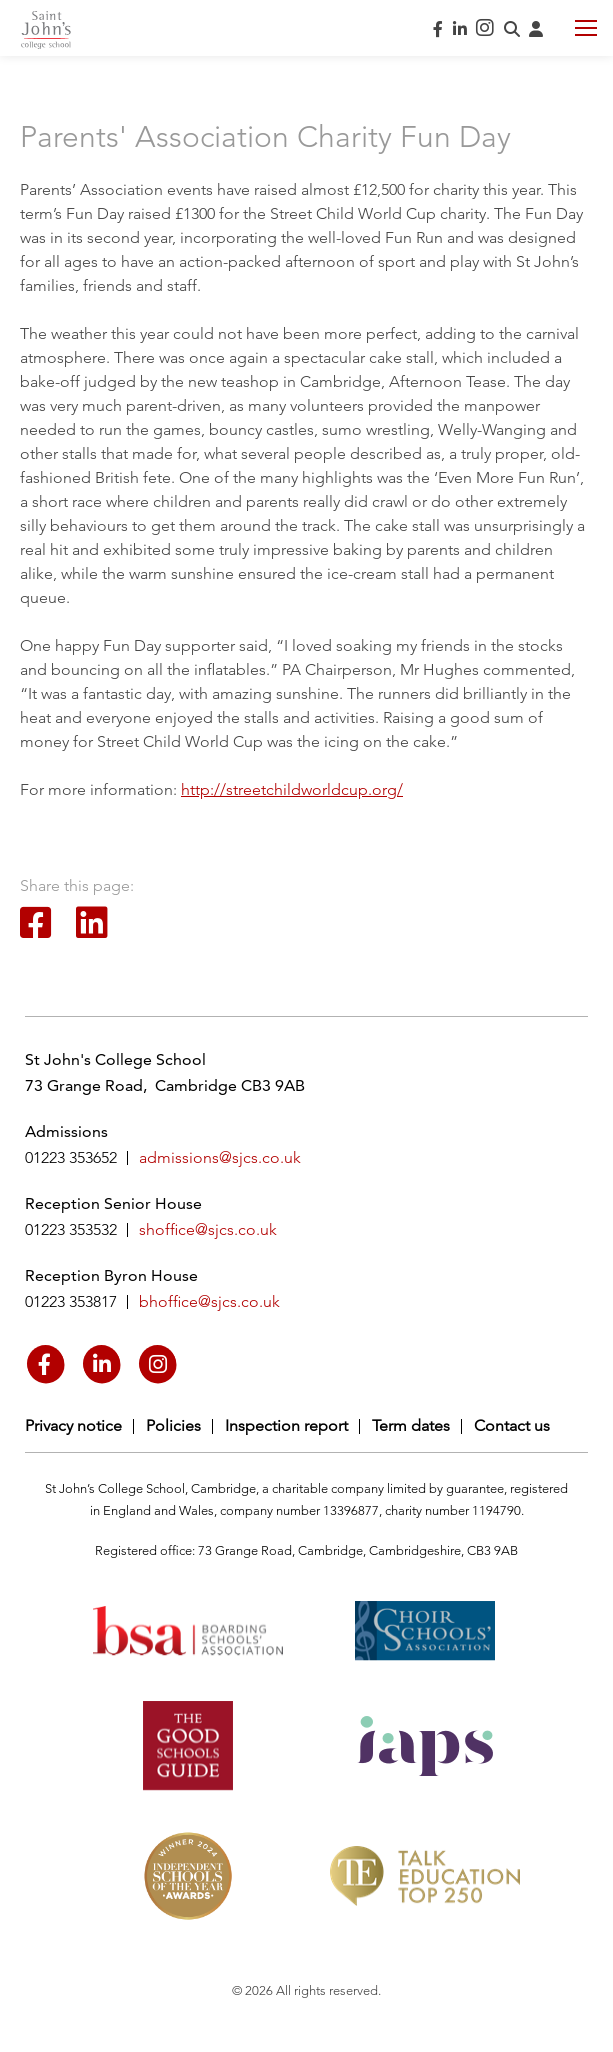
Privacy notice (73, 1425)
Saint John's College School (46, 29)
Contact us (512, 1425)
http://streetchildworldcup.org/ (292, 789)
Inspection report (286, 1425)
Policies (173, 1425)
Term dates (411, 1425)
